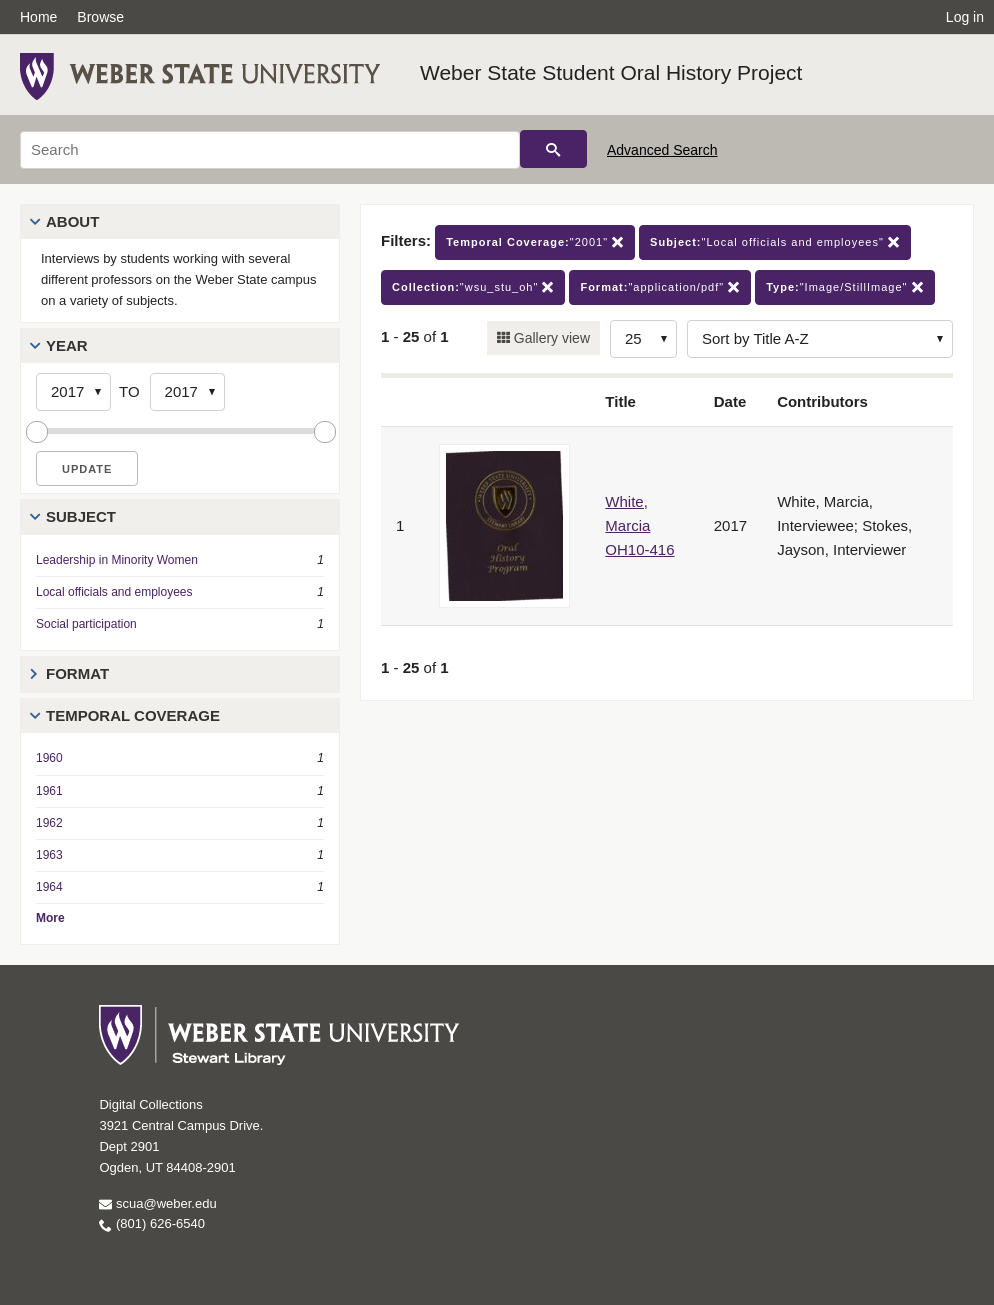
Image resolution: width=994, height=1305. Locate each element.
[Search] (270, 150)
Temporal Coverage (133, 715)
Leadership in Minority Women (117, 560)
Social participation (86, 624)
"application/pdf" (660, 287)
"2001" (535, 242)
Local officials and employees (114, 592)
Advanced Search (662, 150)
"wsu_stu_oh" (473, 287)
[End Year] (187, 392)
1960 (49, 758)
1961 (49, 791)
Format (77, 673)
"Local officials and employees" (775, 242)
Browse (100, 17)
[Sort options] (820, 339)
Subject (81, 516)
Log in (965, 17)
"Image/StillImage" (844, 287)
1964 (49, 887)
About (72, 221)
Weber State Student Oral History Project (611, 72)
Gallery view (550, 338)
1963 (49, 855)
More (50, 918)
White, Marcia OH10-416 (639, 525)
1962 (49, 823)
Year (67, 345)
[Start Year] (73, 392)
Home (38, 17)
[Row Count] (643, 339)
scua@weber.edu (157, 1203)
